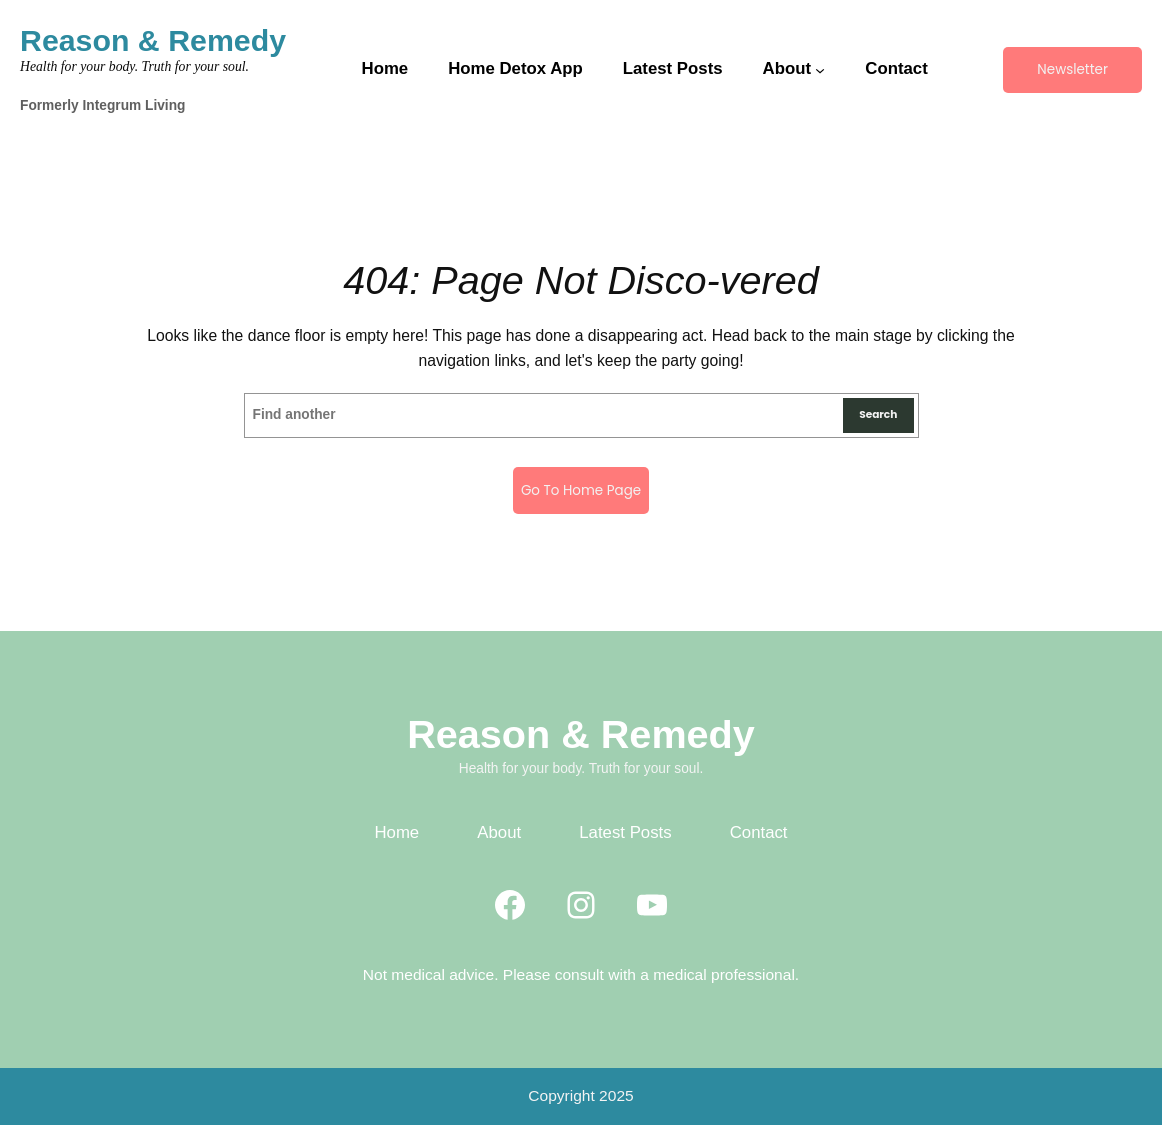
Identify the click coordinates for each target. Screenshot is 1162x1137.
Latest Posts (625, 845)
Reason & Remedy (153, 40)
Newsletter (1071, 69)
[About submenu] (819, 70)
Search (870, 419)
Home (396, 845)
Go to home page (581, 498)
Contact (759, 845)
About (499, 845)
